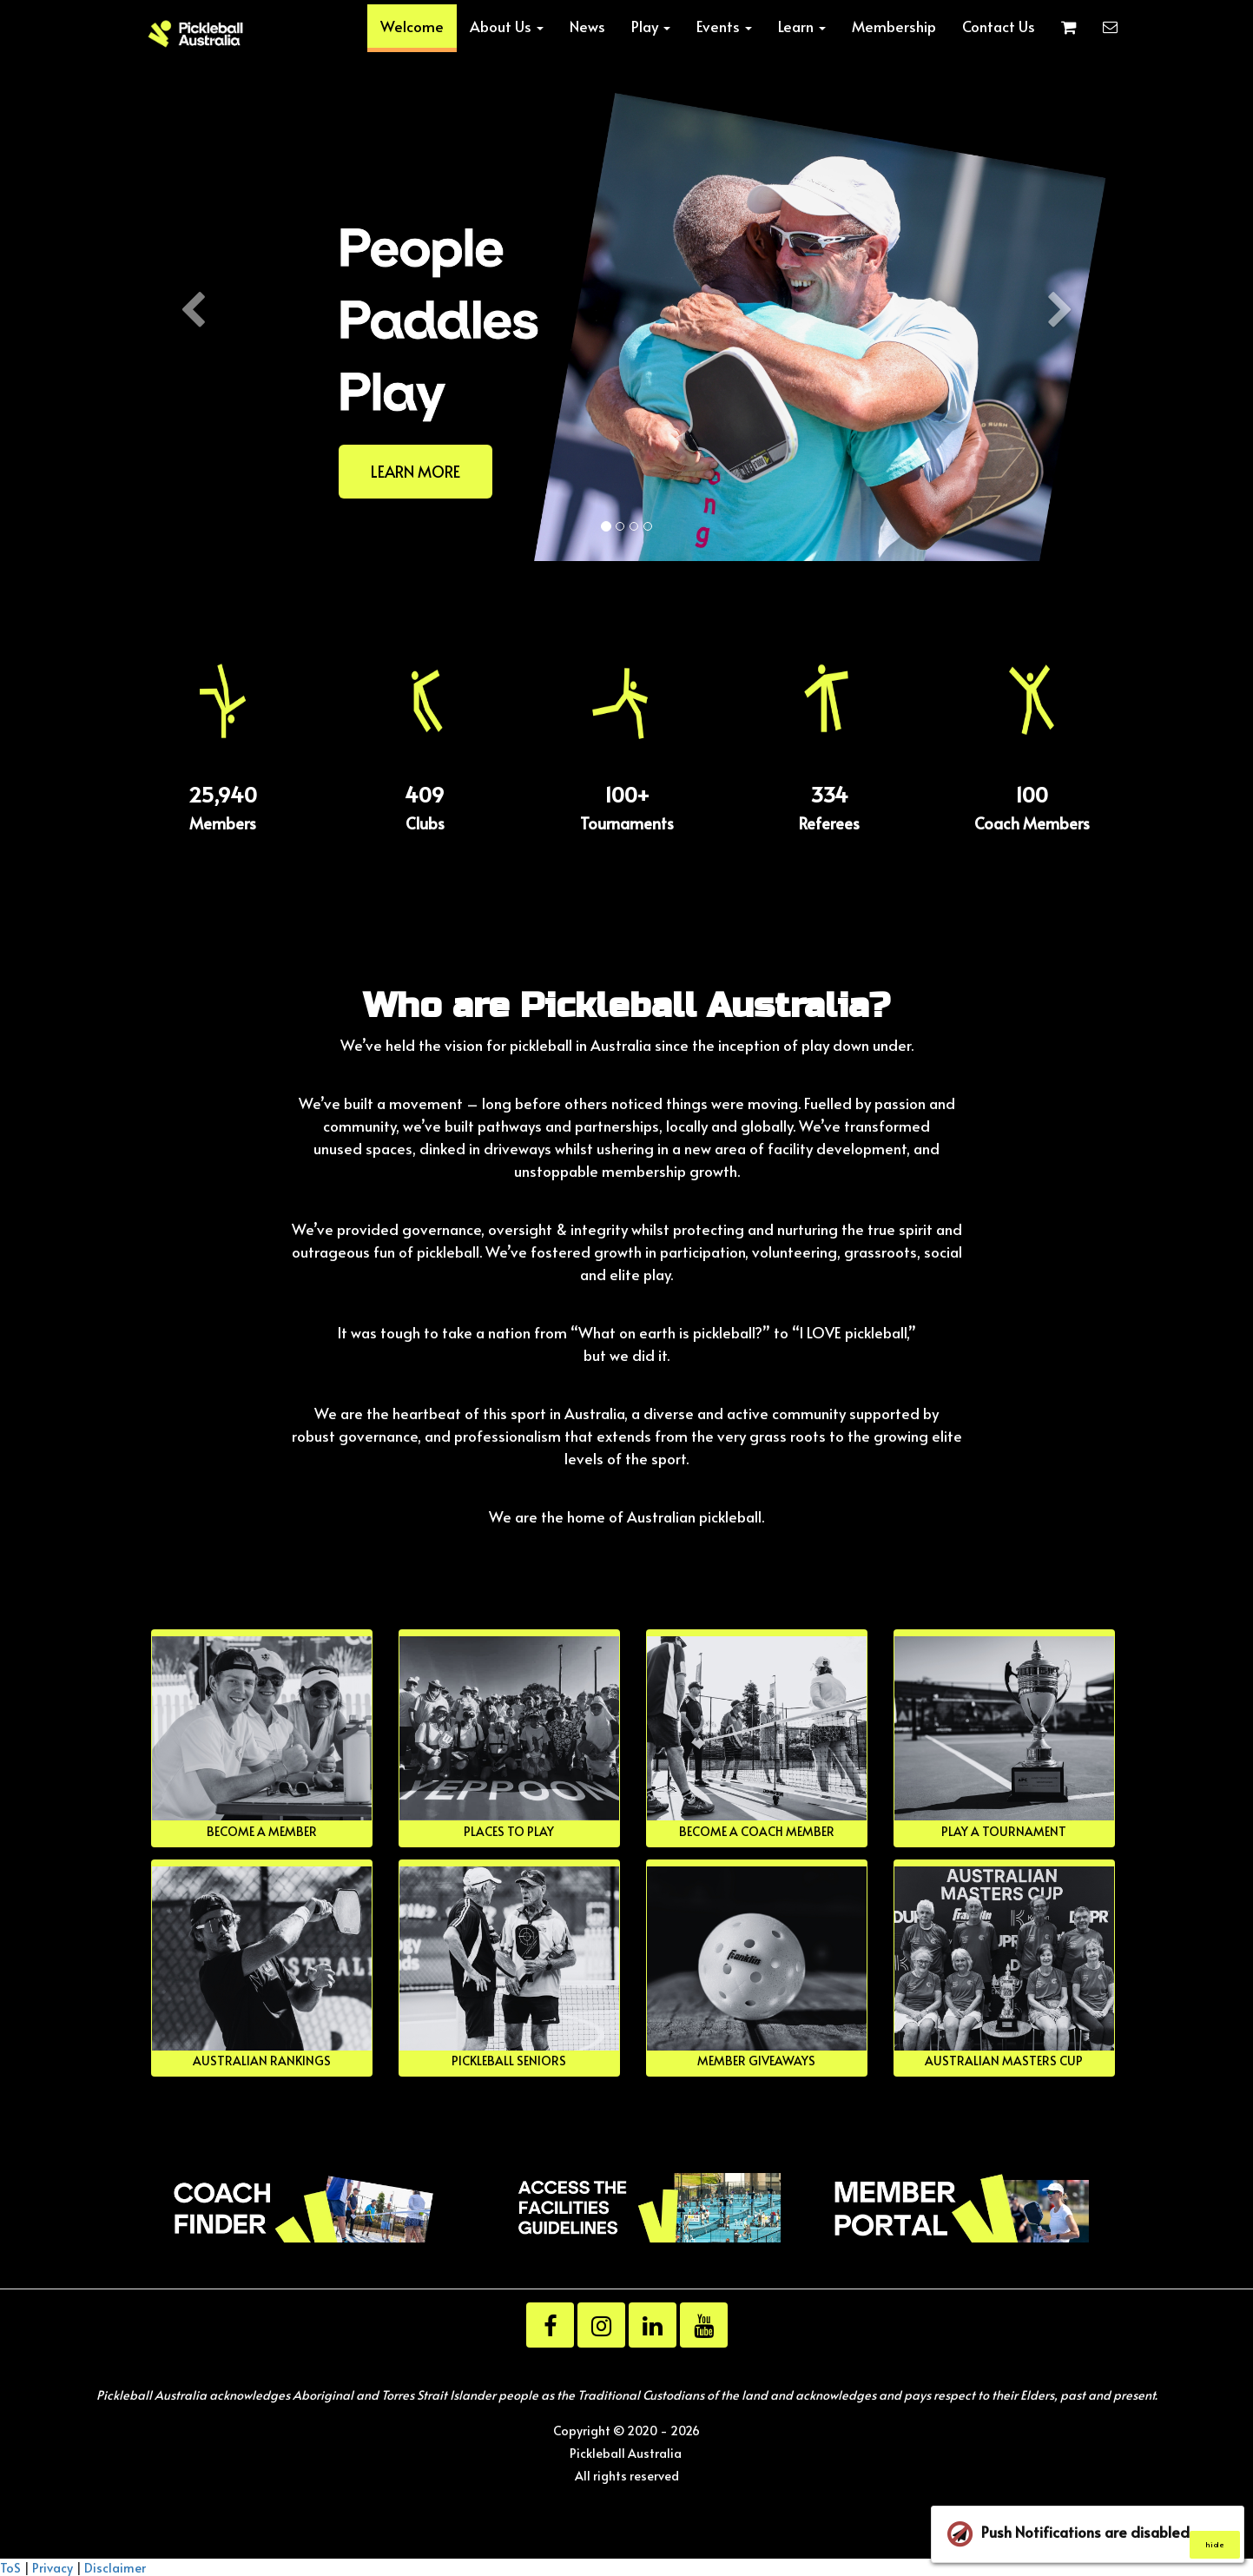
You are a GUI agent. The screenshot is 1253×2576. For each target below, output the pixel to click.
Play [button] (650, 26)
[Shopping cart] (1069, 26)
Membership (894, 26)
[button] (193, 421)
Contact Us (998, 26)
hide (1213, 2544)
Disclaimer (115, 2567)
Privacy (52, 2567)
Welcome (412, 26)
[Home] (196, 33)
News (587, 26)
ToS (10, 2567)
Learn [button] (802, 26)
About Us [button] (507, 26)
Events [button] (724, 26)
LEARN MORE (415, 471)
